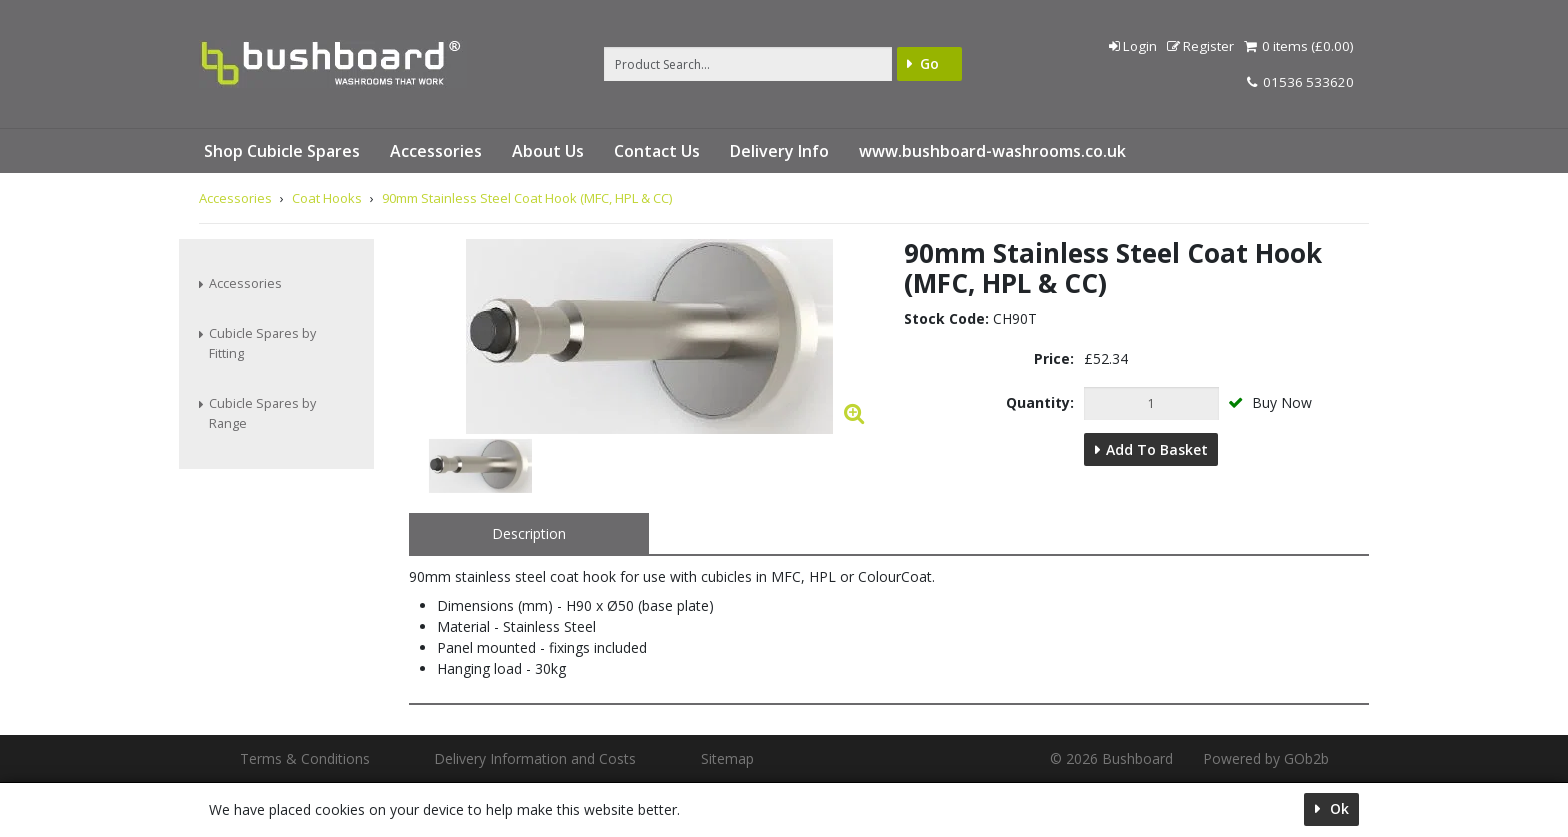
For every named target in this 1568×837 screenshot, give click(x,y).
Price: (1054, 358)
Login (1133, 46)
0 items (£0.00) (1299, 46)
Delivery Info (779, 151)
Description (529, 533)
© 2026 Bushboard (1111, 758)
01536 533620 (1300, 82)
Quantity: (1040, 402)
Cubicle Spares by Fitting (262, 343)
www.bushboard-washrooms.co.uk (992, 151)
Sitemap (727, 758)
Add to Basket (1157, 449)
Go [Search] (929, 63)
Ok (1337, 808)
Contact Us (657, 151)
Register (1200, 46)
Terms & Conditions (305, 758)
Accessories (436, 151)
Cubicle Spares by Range (262, 413)
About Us (548, 151)
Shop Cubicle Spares (282, 151)
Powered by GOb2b (1266, 758)
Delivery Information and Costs (535, 758)
